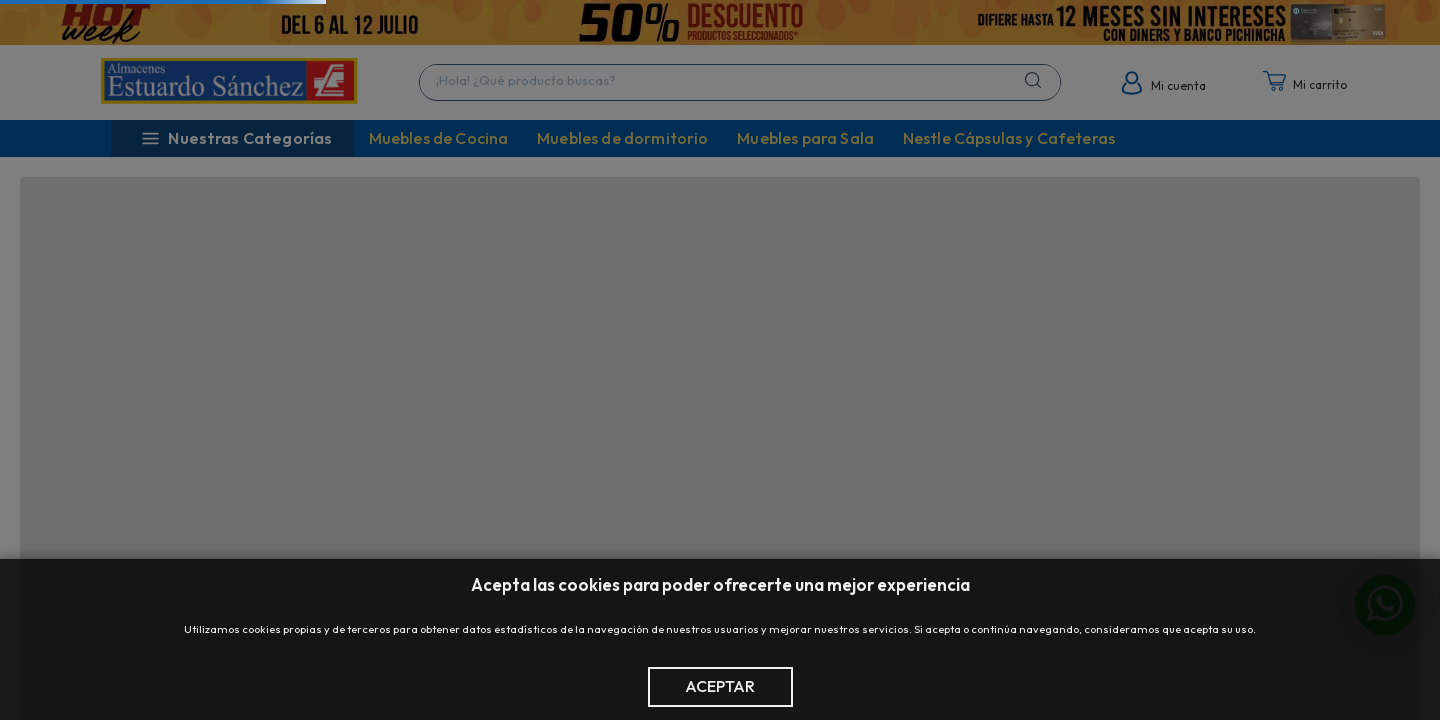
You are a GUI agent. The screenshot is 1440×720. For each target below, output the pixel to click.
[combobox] (740, 82)
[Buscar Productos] (1037, 80)
